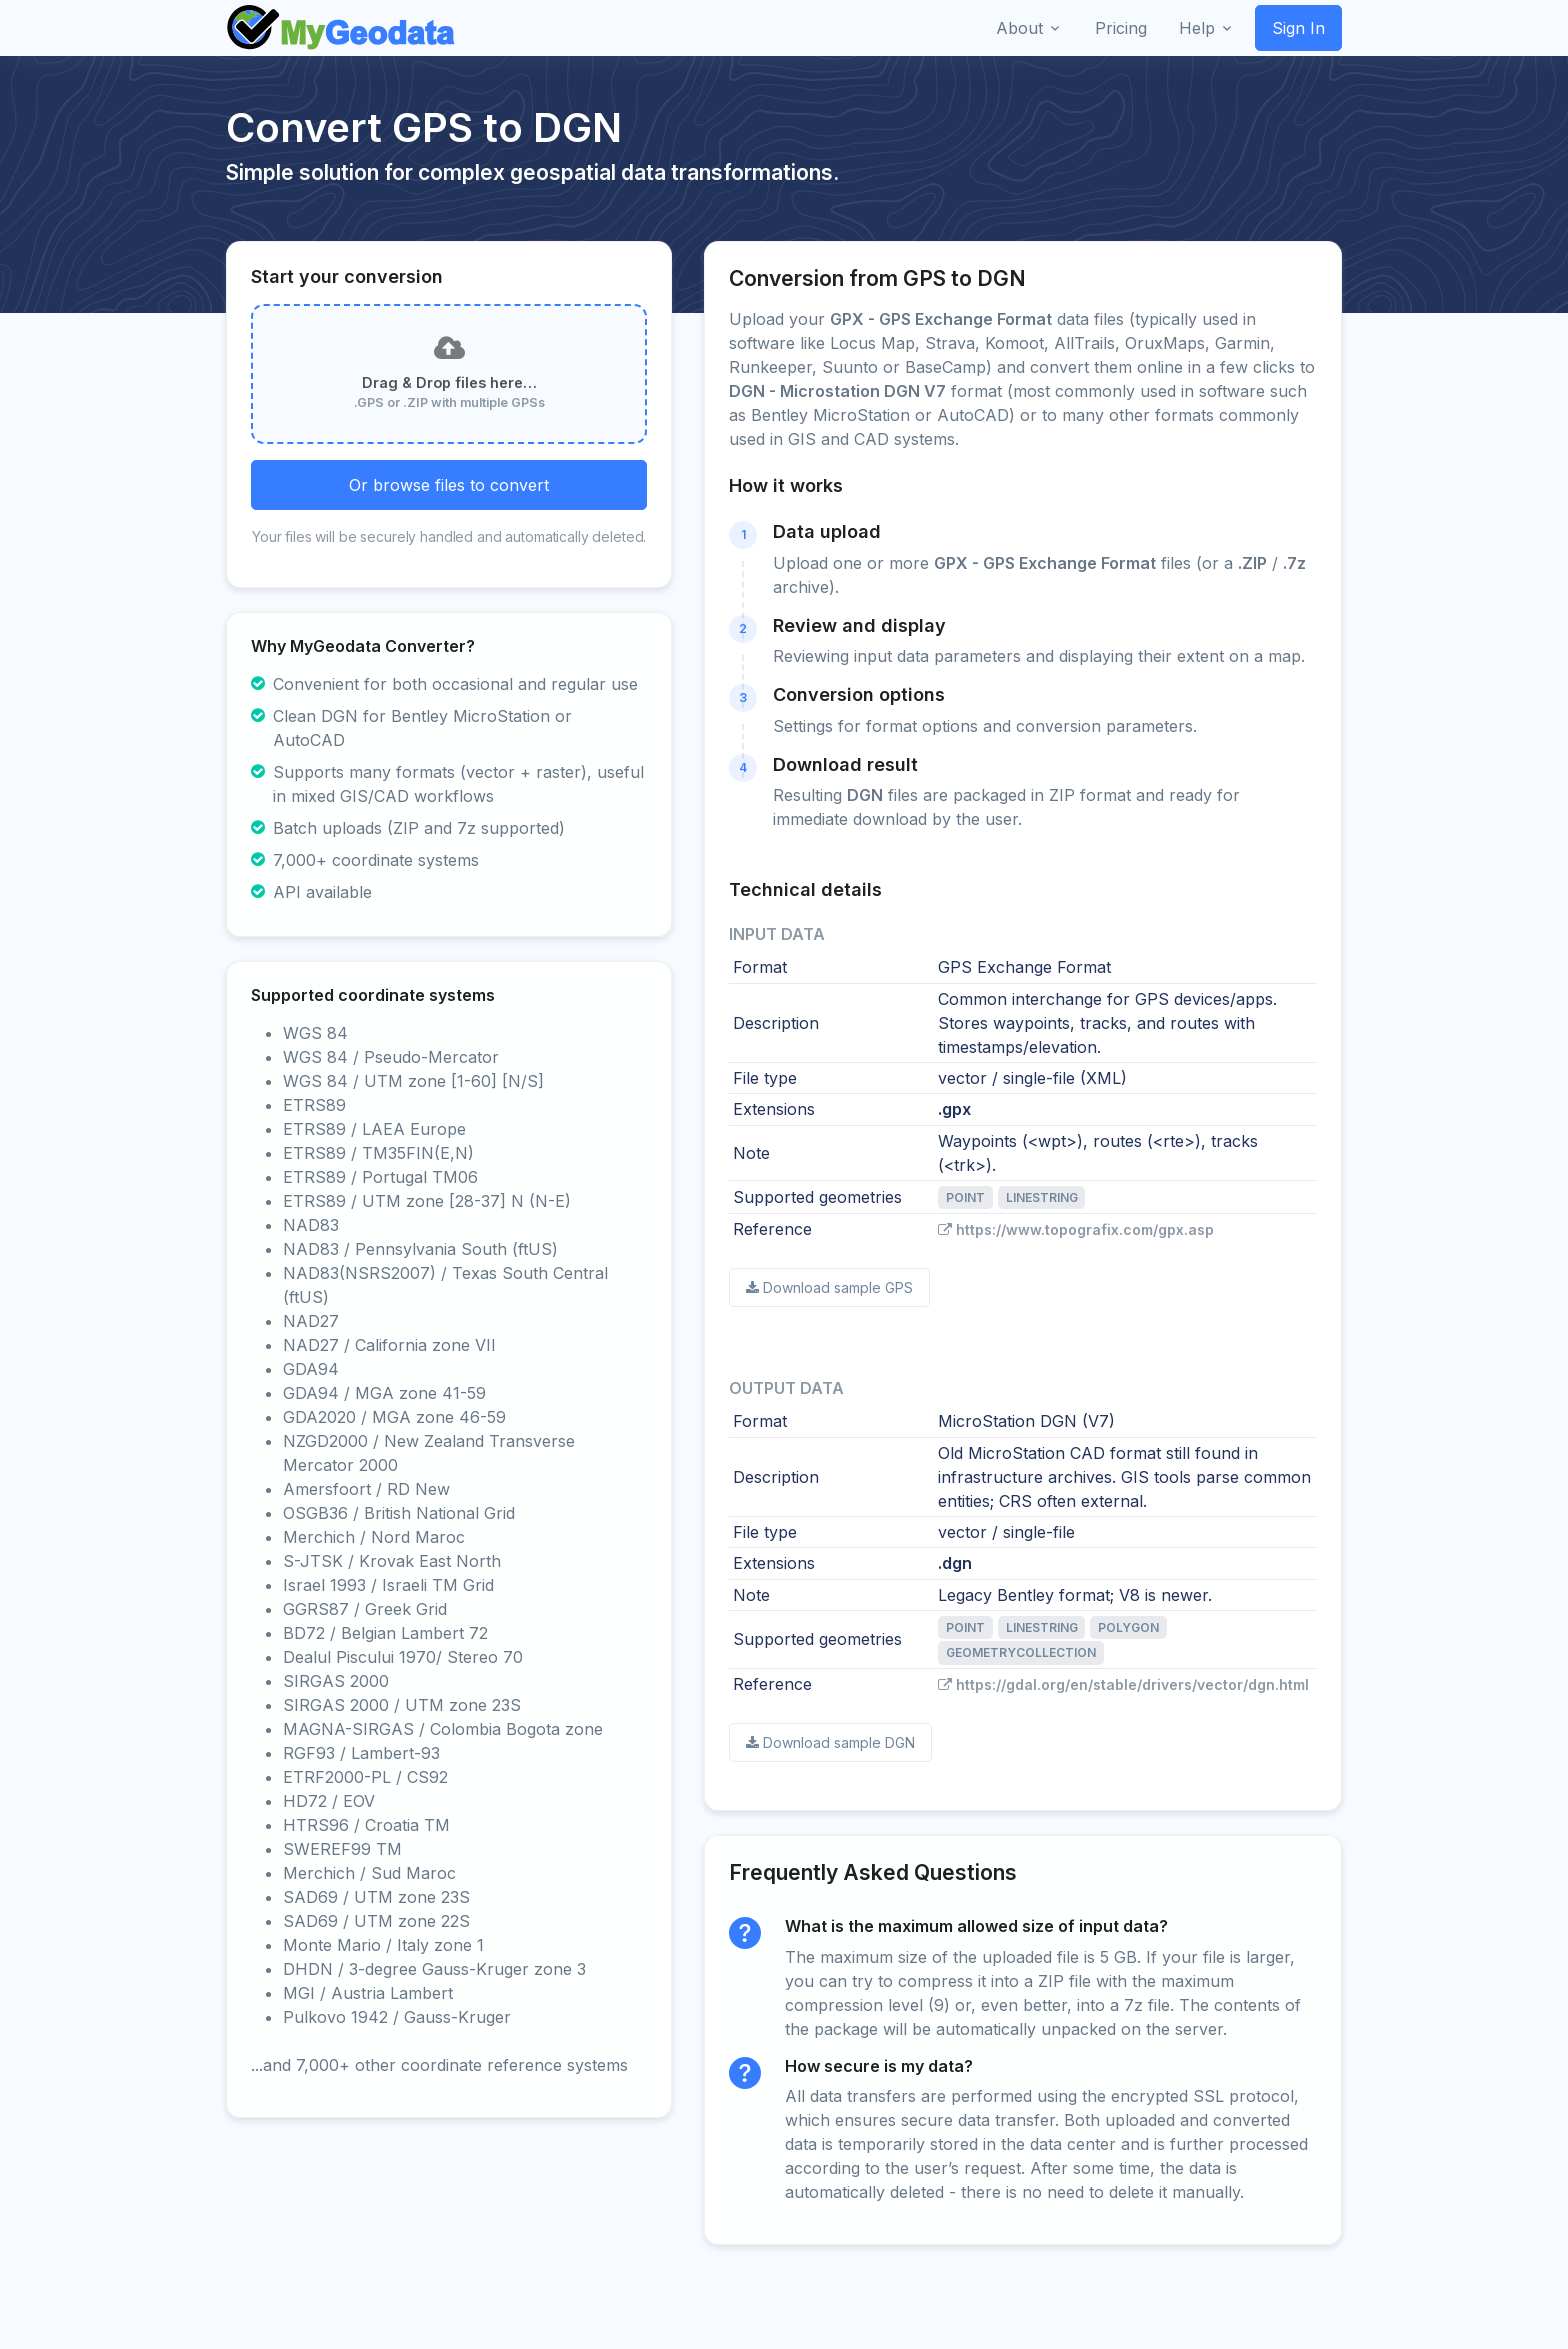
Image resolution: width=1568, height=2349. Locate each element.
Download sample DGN (830, 1742)
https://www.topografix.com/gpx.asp (1076, 1229)
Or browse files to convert (449, 485)
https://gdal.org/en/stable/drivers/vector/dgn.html (1123, 1684)
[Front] (342, 28)
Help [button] (1197, 28)
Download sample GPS (829, 1287)
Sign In (1298, 28)
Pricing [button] (1121, 28)
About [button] (1019, 28)
